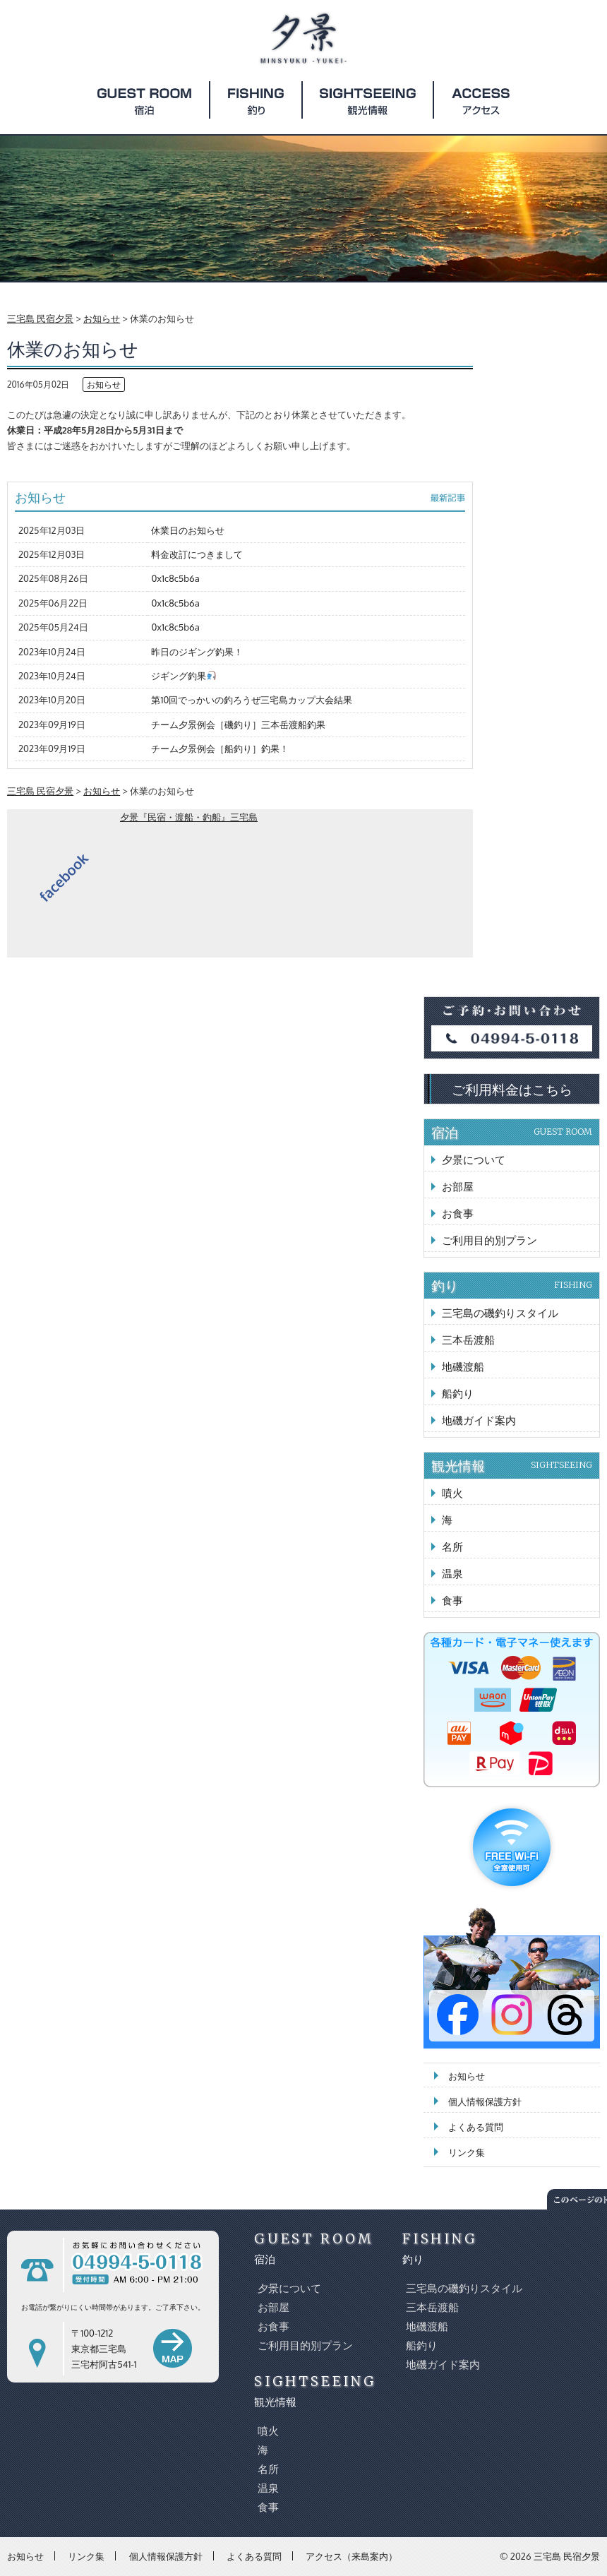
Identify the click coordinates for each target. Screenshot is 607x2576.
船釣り (458, 1393)
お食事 (458, 1213)
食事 (452, 1600)
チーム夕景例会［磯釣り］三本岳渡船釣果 (238, 724)
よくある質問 (475, 2127)
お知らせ (104, 384)
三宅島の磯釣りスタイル (500, 1313)
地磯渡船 (463, 1366)
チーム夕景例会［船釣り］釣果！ (220, 748)
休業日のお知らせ (187, 530)
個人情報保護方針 (485, 2101)
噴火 (452, 1493)
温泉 (452, 1573)
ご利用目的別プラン (489, 1240)
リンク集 (466, 2152)
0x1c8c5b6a (175, 578)
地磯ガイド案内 (479, 1420)
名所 (452, 1547)
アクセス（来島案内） (351, 2555)
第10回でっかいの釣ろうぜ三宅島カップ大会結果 (251, 699)
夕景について (473, 1160)
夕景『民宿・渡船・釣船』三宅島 (189, 817)
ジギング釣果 (183, 675)
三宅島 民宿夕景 (567, 2556)
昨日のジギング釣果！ (197, 651)
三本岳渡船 (468, 1340)
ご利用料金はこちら (512, 1088)
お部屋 (458, 1186)
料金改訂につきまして (197, 554)
